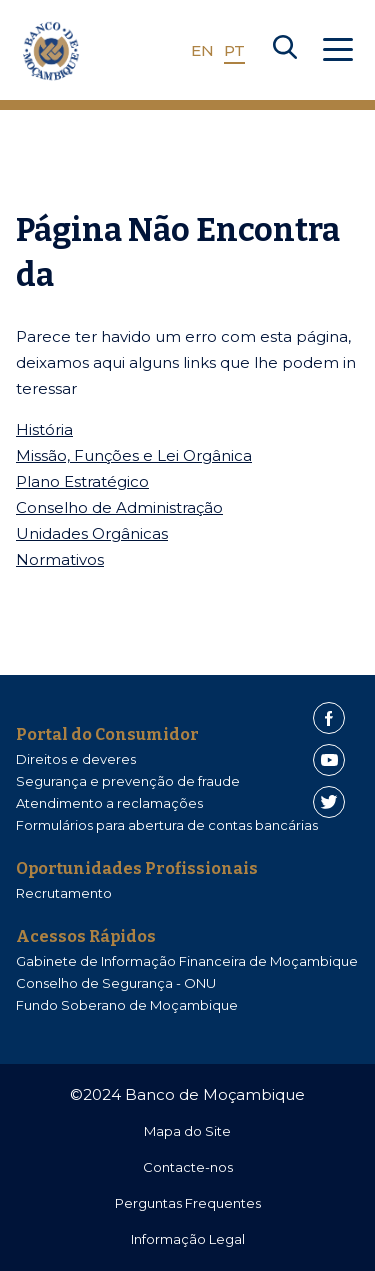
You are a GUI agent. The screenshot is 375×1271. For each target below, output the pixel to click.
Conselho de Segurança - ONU (116, 983)
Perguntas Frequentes (188, 1203)
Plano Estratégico (82, 481)
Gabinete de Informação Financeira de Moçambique (187, 961)
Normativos (60, 559)
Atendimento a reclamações (109, 803)
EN (202, 50)
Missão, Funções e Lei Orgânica (134, 455)
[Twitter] (329, 802)
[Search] (285, 51)
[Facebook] (329, 718)
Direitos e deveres (76, 759)
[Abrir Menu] (338, 51)
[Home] (51, 51)
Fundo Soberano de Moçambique (127, 1005)
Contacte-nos (188, 1167)
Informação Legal (188, 1239)
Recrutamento (64, 893)
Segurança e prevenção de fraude (128, 781)
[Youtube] (329, 760)
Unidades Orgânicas (92, 533)
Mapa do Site (187, 1131)
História (44, 429)
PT (234, 50)
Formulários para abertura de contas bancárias (167, 825)
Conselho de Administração (119, 507)
